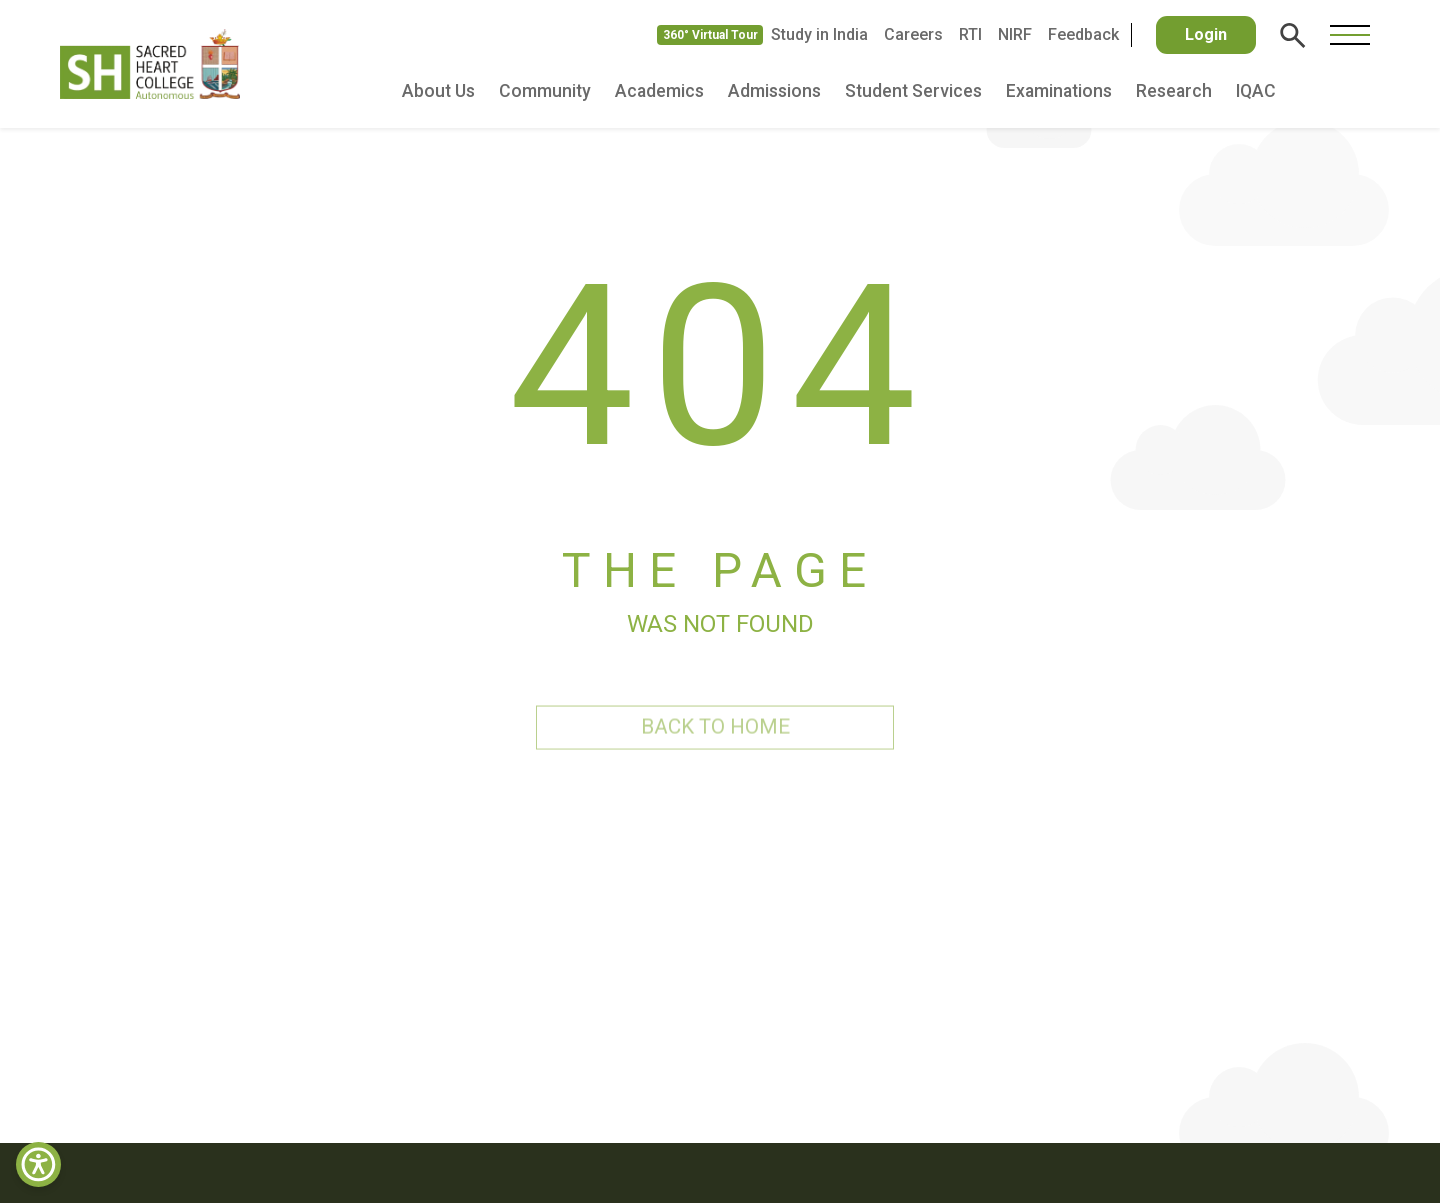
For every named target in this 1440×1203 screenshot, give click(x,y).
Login (1206, 34)
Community (545, 91)
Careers (913, 34)
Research (1174, 91)
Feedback (1083, 34)
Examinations (1059, 91)
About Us (438, 91)
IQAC (1256, 91)
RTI (970, 34)
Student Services (913, 91)
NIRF (1015, 34)
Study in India (819, 34)
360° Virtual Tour (710, 35)
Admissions (774, 91)
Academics (659, 91)
